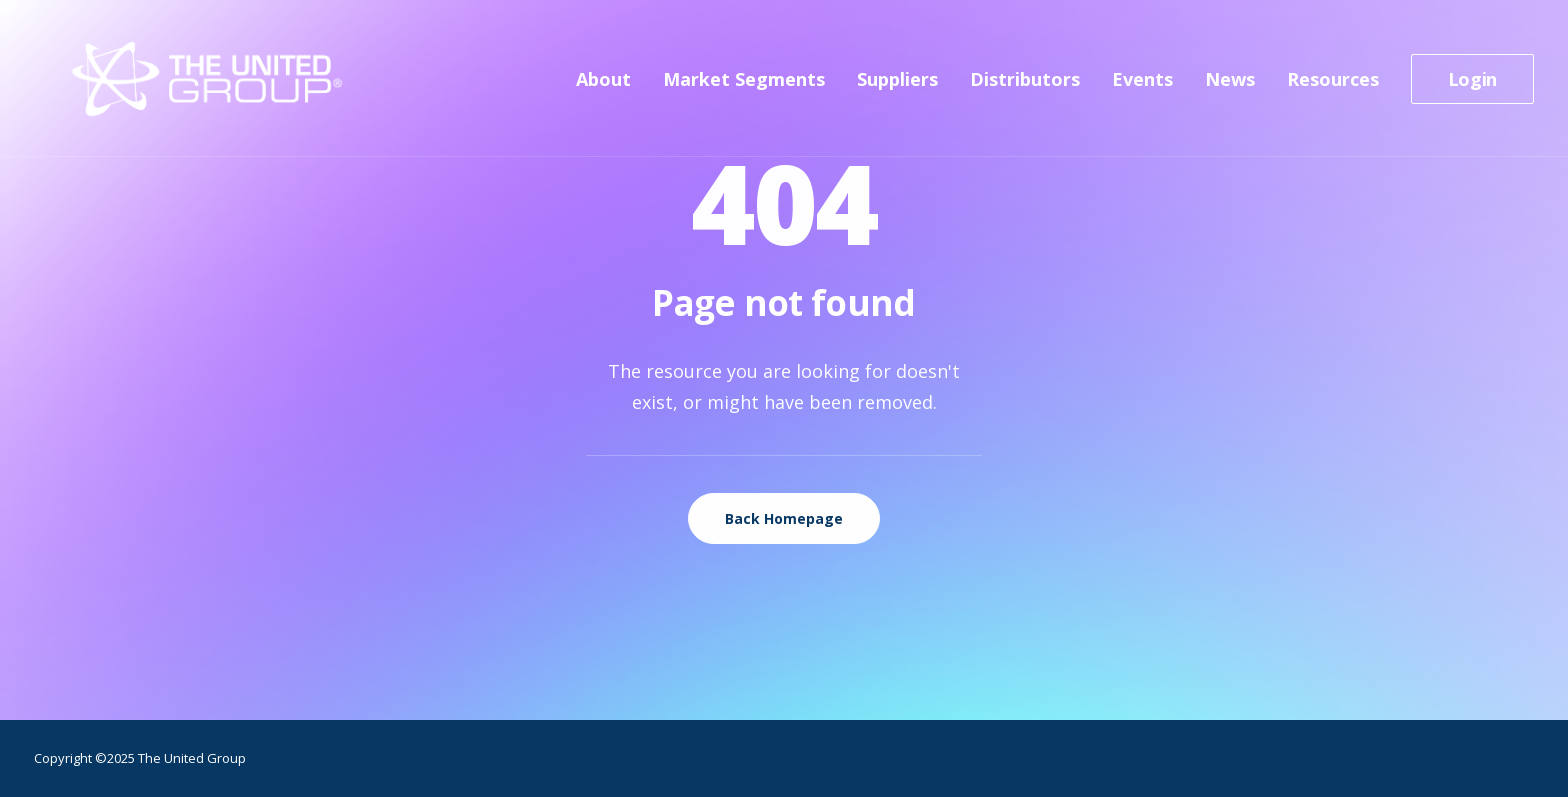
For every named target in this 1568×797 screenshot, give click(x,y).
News (1230, 86)
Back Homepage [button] (784, 518)
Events (1142, 86)
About (603, 86)
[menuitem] (610, 86)
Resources (1333, 86)
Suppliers (897, 86)
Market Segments (744, 86)
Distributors (1025, 86)
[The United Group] (176, 86)
